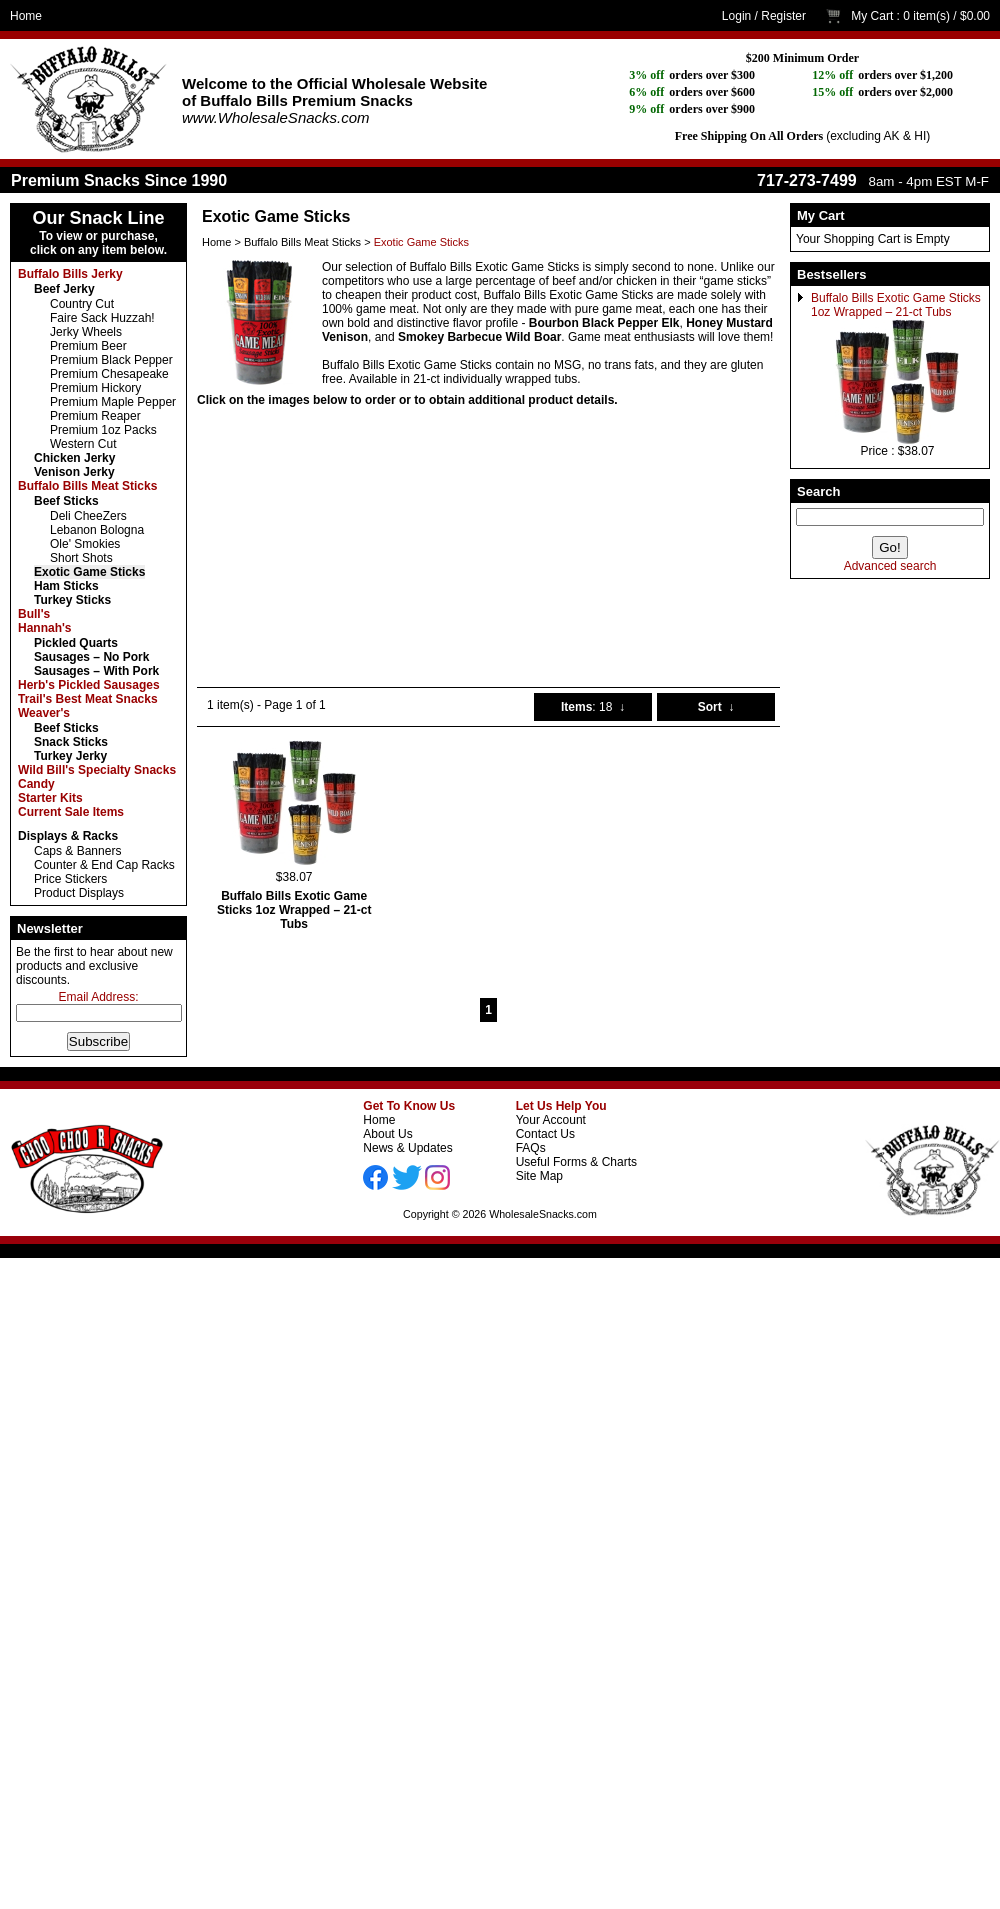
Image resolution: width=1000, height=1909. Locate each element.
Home (26, 16)
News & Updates (407, 1148)
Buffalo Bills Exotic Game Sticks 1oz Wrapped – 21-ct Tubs (896, 305)
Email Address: (98, 997)
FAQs (531, 1148)
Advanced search (890, 566)
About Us (387, 1134)
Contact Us (545, 1134)
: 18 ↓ (593, 707)
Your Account (551, 1120)
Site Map (539, 1176)
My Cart (872, 16)
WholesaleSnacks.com (543, 1214)
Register (783, 16)
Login (736, 16)
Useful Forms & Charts (576, 1162)
